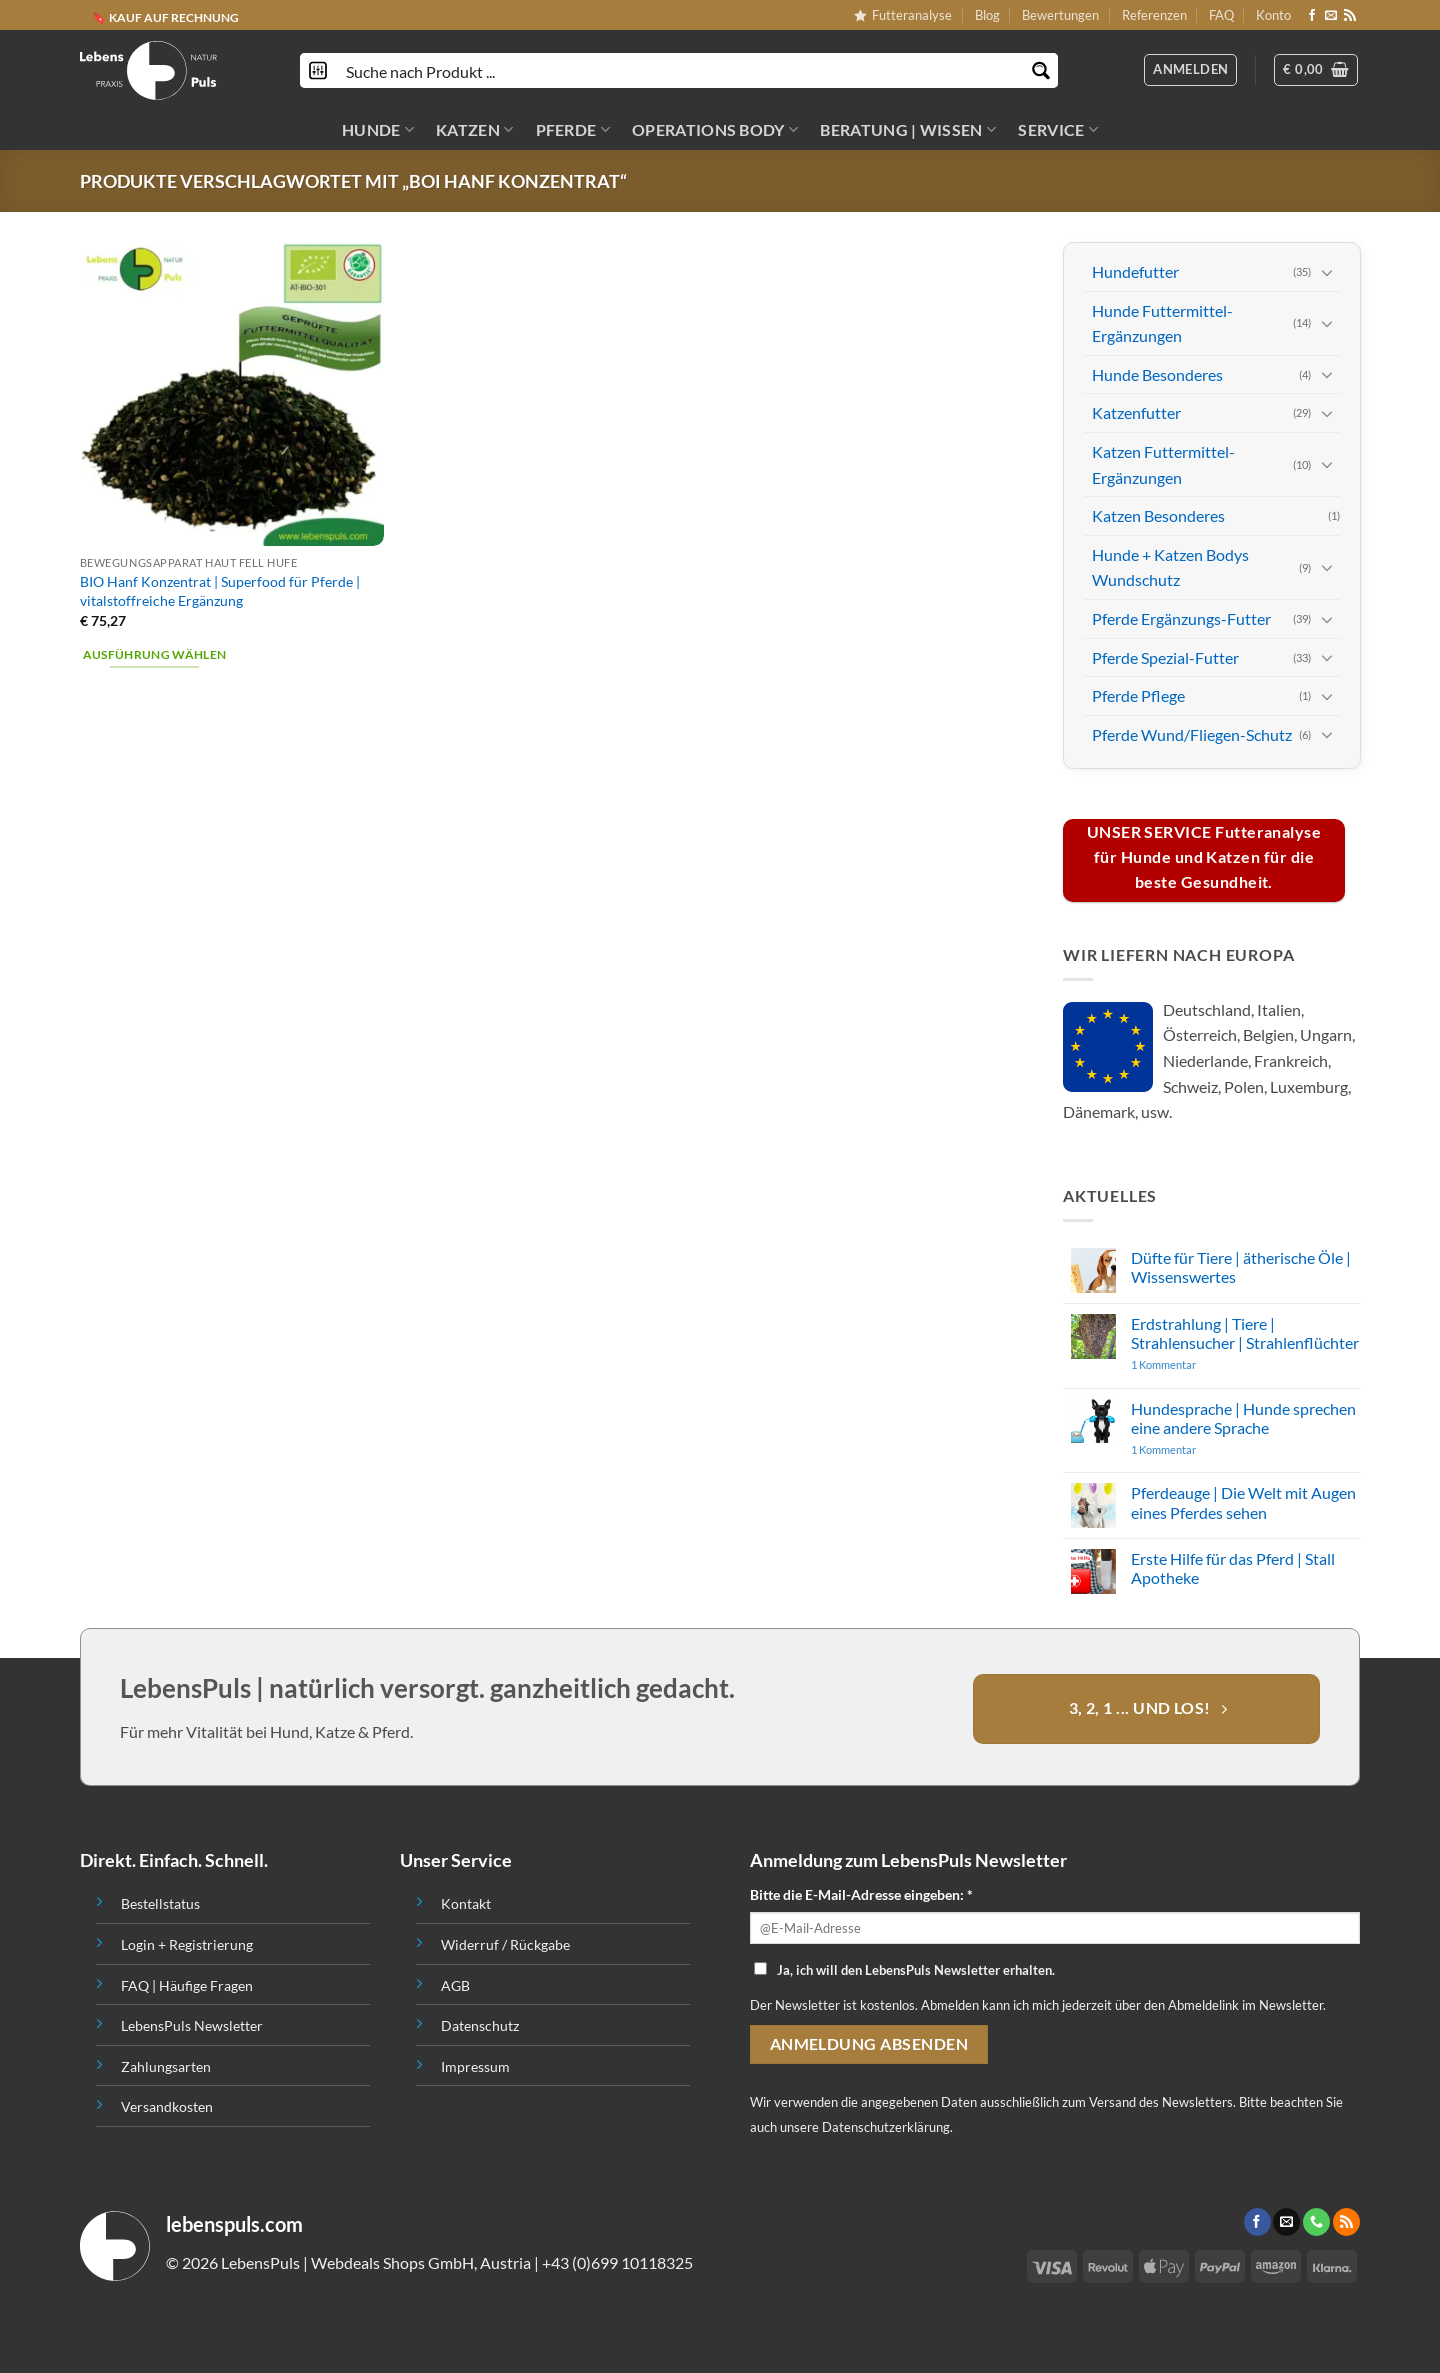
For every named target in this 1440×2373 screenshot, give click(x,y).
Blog (987, 15)
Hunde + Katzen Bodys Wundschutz (1170, 566)
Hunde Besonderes (1157, 374)
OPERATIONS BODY (715, 130)
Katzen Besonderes (1158, 515)
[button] (1316, 70)
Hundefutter (1135, 271)
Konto (1273, 15)
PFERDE (573, 130)
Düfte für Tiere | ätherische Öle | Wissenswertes (1240, 1267)
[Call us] (1316, 2222)
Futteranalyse (903, 15)
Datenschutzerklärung (886, 2127)
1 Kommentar (1201, 1364)
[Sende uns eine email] (1331, 16)
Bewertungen (1060, 15)
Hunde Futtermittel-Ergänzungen (1162, 322)
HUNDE (378, 130)
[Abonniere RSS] (1350, 16)
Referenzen (1154, 15)
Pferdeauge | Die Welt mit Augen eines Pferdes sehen (1242, 1502)
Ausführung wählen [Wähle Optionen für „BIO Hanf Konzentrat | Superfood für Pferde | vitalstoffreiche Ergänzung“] (155, 654)
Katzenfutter (1136, 412)
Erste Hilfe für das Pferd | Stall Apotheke (1232, 1568)
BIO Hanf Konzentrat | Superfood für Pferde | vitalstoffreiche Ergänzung (220, 591)
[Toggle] (1327, 271)
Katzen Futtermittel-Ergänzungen (1163, 464)
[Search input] (680, 70)
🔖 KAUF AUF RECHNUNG (165, 17)
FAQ (1221, 15)
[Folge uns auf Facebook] (1312, 16)
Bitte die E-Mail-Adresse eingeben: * (861, 1894)
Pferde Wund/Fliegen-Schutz (1192, 733)
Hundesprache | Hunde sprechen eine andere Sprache (1242, 1417)
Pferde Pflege (1138, 695)
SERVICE (1058, 130)
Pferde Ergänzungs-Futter (1181, 618)
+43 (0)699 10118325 (617, 2262)
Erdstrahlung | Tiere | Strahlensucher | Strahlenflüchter (1244, 1332)
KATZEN (474, 130)
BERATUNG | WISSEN (908, 130)
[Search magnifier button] (1040, 70)
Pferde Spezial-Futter (1165, 656)
